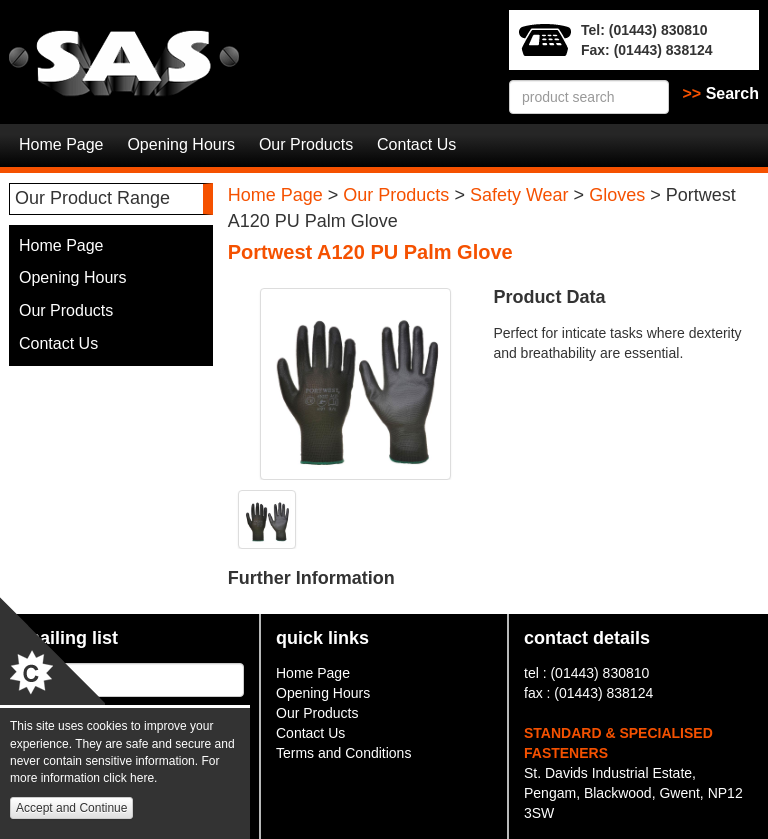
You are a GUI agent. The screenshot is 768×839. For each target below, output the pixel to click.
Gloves (617, 195)
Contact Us (416, 144)
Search (721, 93)
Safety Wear (519, 195)
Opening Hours (181, 144)
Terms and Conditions (343, 753)
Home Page (61, 144)
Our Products (306, 144)
